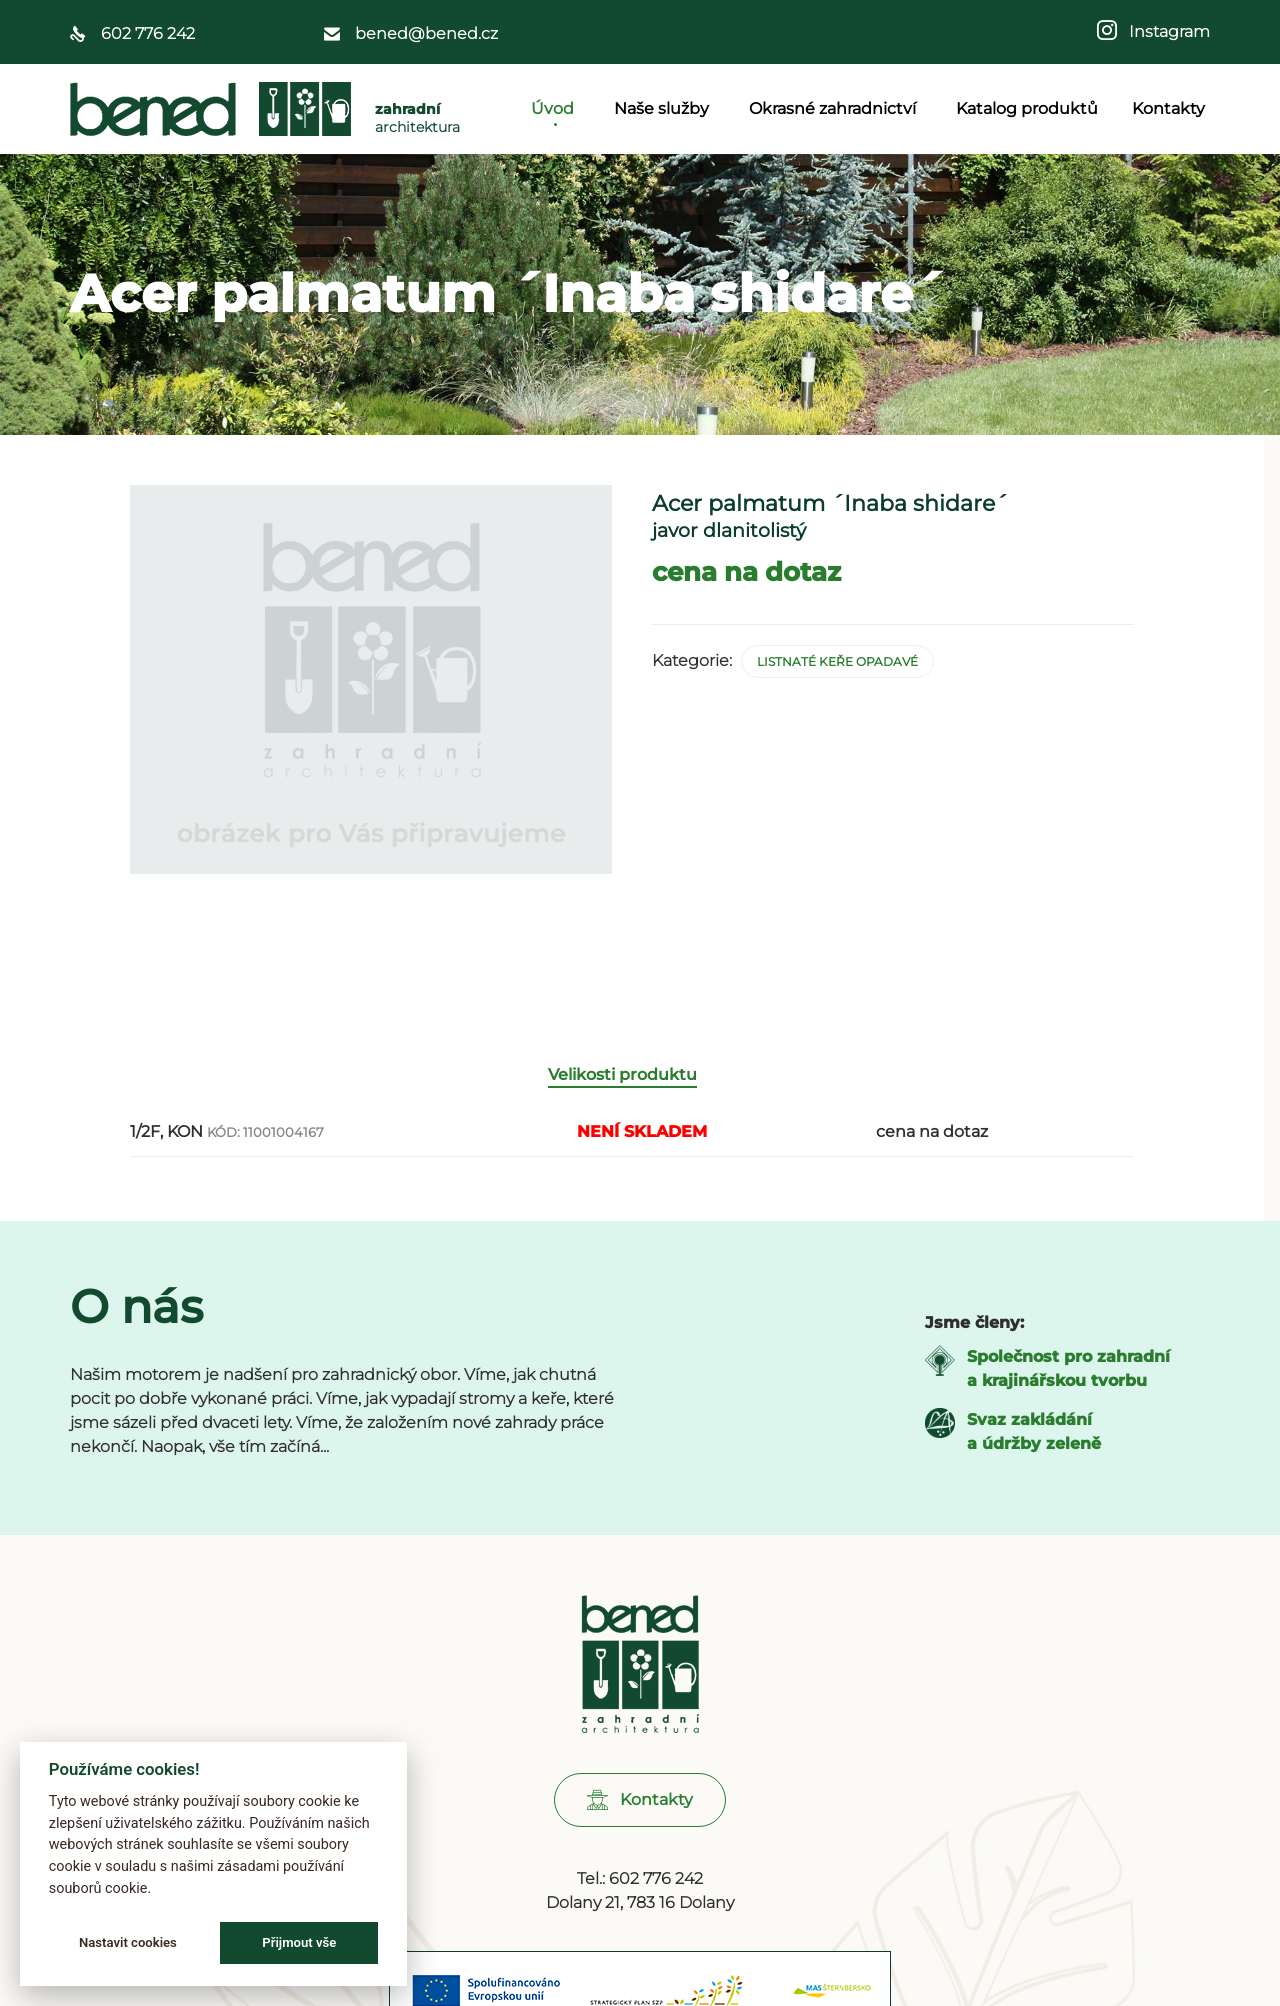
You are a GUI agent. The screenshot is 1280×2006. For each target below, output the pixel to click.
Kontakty (1168, 108)
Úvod (555, 108)
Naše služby (664, 108)
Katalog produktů (1027, 108)
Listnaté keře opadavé (837, 661)
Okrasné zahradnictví (835, 108)
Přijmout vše (299, 1942)
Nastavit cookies (128, 1942)
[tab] (632, 1102)
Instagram (1163, 31)
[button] (640, 1826)
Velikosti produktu (622, 1100)
